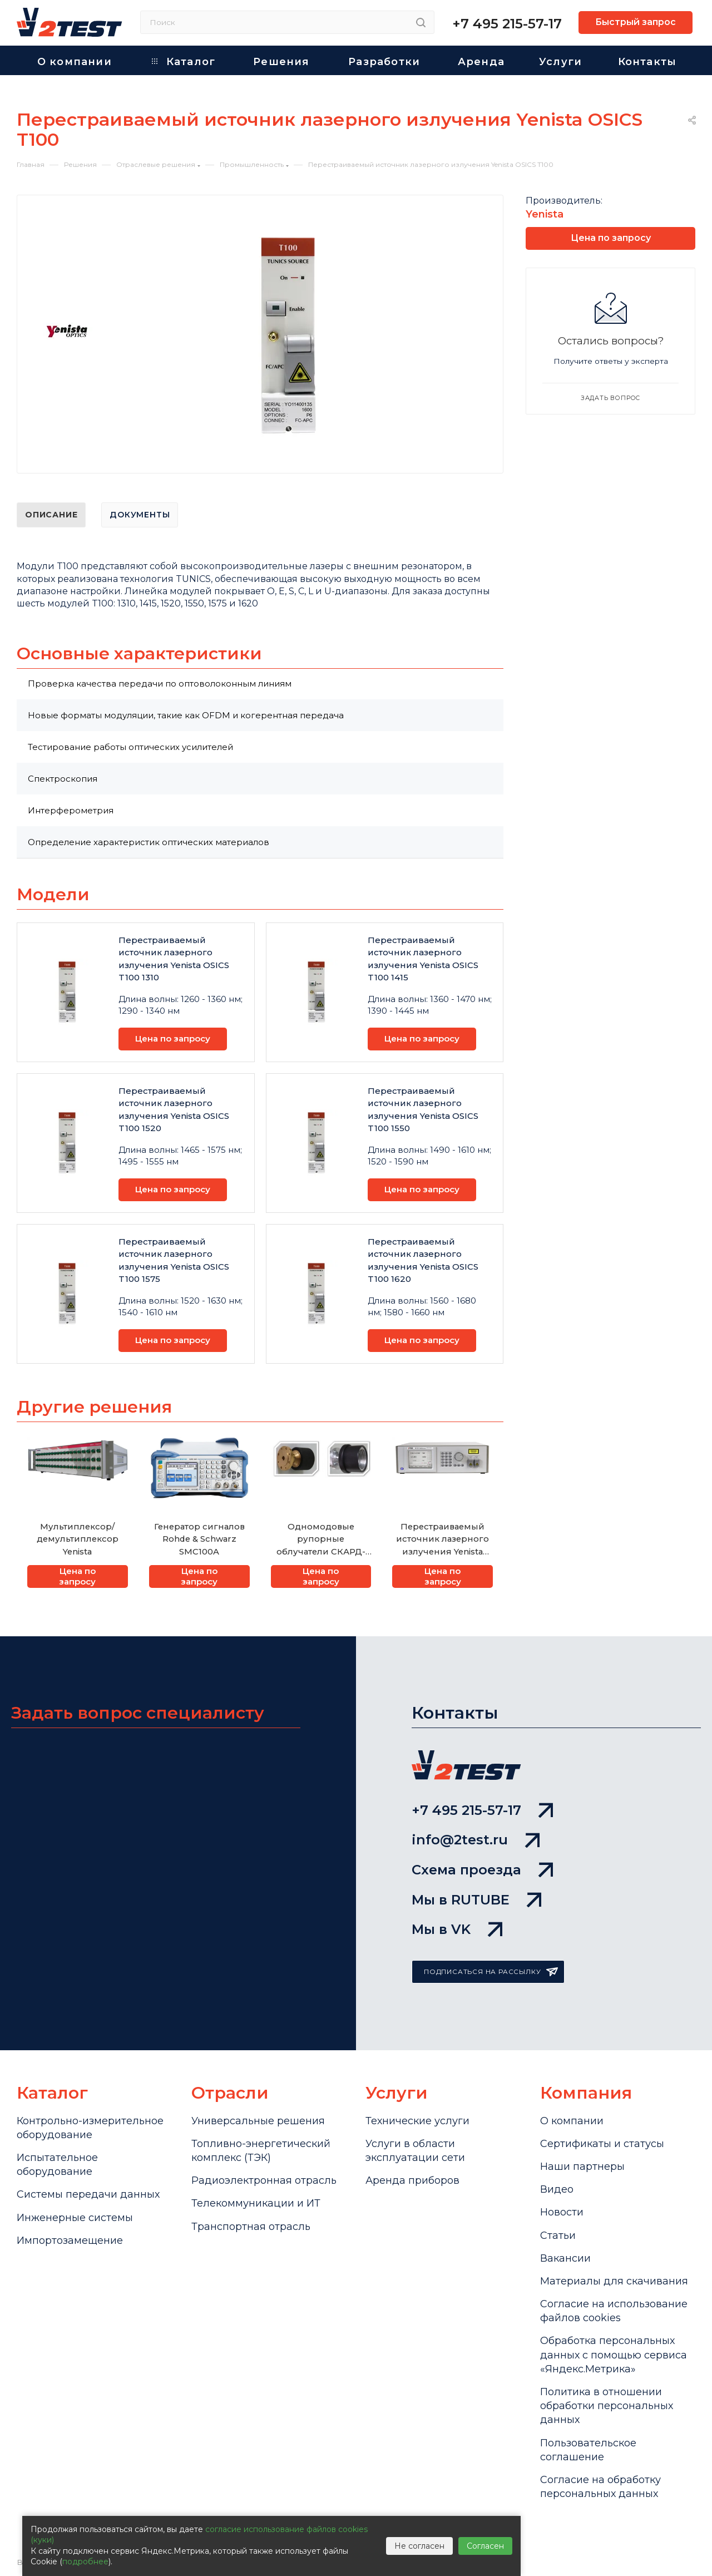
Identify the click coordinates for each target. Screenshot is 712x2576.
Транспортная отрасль (250, 2226)
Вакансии (565, 2258)
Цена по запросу (172, 1038)
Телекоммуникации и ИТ (255, 2203)
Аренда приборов (412, 2180)
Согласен (485, 2546)
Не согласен (419, 2546)
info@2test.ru (476, 1840)
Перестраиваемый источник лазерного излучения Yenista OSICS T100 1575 (173, 1260)
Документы (140, 515)
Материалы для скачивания (614, 2281)
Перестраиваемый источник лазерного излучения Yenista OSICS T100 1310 (173, 959)
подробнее (85, 2562)
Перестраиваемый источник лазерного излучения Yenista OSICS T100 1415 (423, 959)
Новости (562, 2212)
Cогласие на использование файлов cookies (614, 2311)
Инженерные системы (75, 2218)
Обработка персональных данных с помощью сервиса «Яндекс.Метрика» (613, 2355)
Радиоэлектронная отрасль (264, 2180)
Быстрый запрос (635, 22)
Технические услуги (417, 2121)
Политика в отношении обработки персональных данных (606, 2406)
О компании (572, 2121)
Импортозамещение (70, 2240)
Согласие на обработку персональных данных (600, 2487)
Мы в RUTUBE (476, 1900)
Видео (556, 2189)
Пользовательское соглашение (588, 2450)
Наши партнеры (582, 2166)
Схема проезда (482, 1870)
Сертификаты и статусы (602, 2144)
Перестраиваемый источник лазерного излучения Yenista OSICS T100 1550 (423, 1109)
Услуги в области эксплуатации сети (415, 2151)
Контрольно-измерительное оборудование (90, 2128)
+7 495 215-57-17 (507, 24)
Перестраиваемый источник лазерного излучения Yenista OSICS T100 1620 (423, 1260)
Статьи (558, 2235)
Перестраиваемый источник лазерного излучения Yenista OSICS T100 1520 (173, 1109)
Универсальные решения (258, 2121)
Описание (51, 515)
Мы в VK (457, 1929)
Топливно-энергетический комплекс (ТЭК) (260, 2151)
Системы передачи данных (88, 2194)
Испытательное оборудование (57, 2164)
